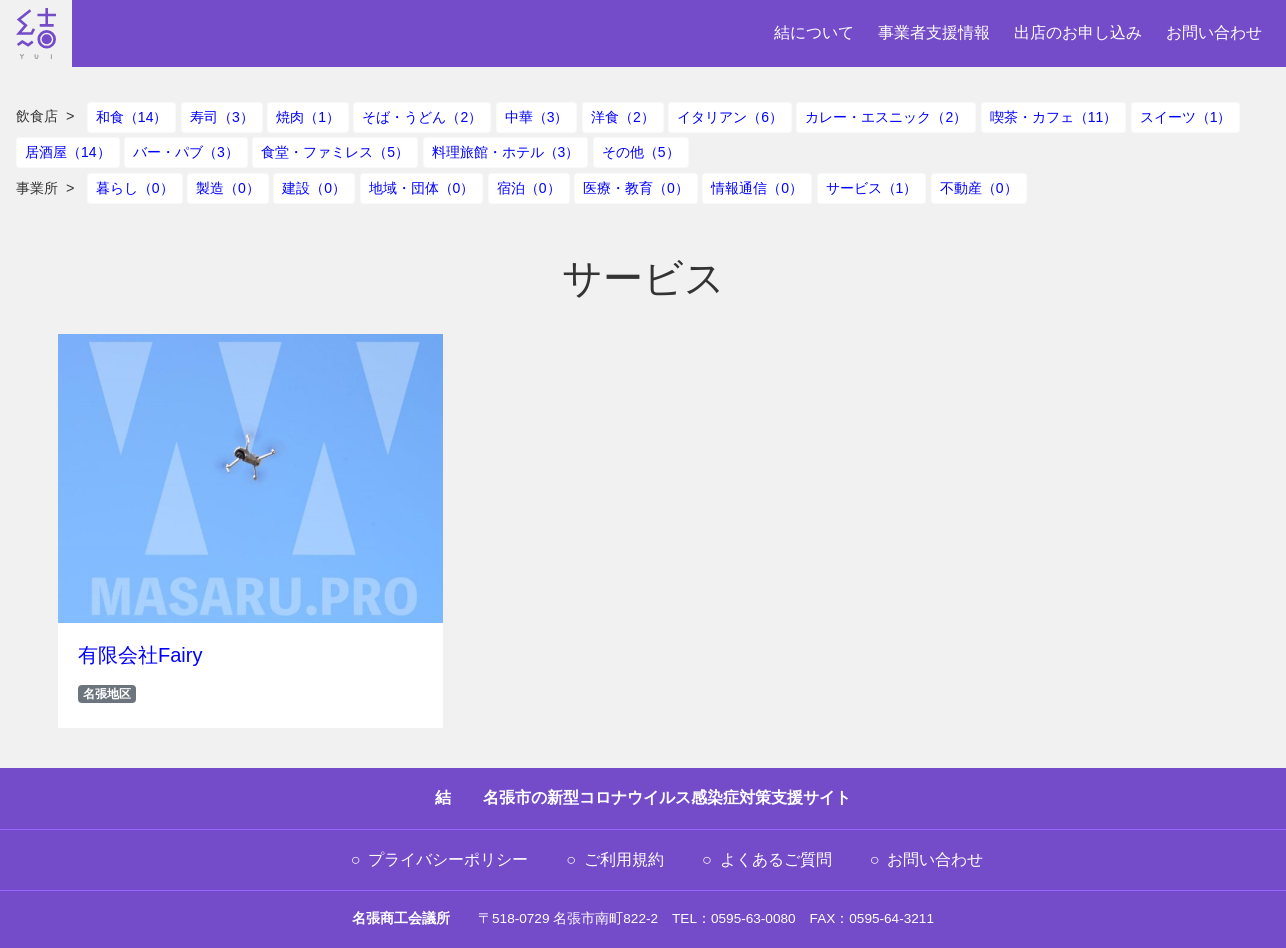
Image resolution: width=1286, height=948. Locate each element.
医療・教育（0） (636, 188)
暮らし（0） (135, 188)
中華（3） (537, 117)
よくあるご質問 (776, 859)
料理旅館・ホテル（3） (506, 152)
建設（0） (314, 188)
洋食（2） (623, 117)
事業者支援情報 (934, 32)
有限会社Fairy (140, 655)
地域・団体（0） (422, 188)
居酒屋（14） (68, 152)
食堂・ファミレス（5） (335, 152)
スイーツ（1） (1186, 117)
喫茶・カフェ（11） (1054, 117)
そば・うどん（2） (422, 117)
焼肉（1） (308, 117)
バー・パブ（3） (186, 152)
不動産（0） (979, 188)
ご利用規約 (624, 859)
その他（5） (641, 152)
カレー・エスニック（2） (886, 117)
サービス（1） (872, 188)
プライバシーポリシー (448, 859)
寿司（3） (222, 117)
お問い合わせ (1214, 32)
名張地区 (107, 694)
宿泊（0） (529, 188)
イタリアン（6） (730, 117)
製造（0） (228, 188)
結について (814, 32)
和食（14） (132, 117)
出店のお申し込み (1078, 32)
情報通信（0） (757, 188)
